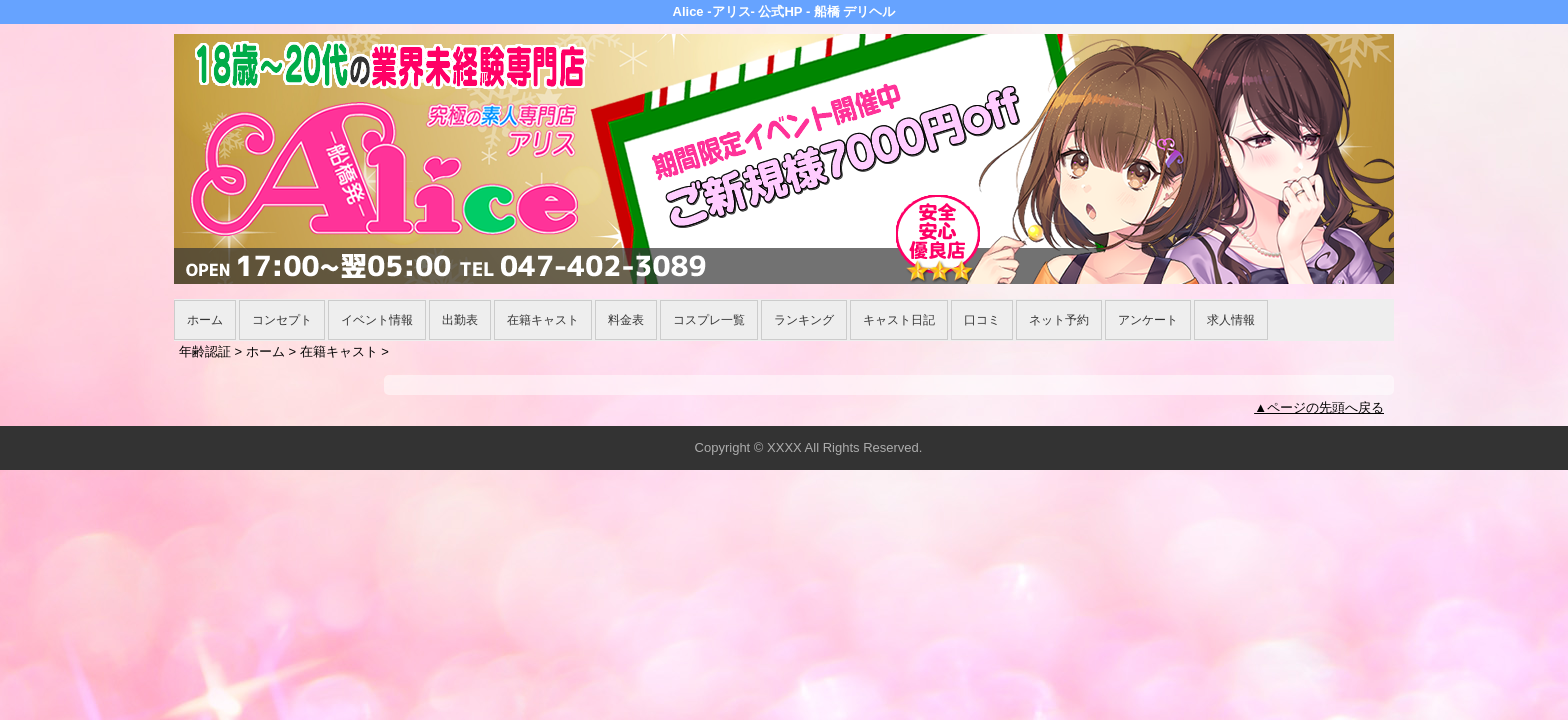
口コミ (982, 320)
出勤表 (460, 320)
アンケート (1148, 320)
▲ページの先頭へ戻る (1319, 407)
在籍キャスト (543, 320)
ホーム (205, 320)
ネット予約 (1059, 320)
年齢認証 (205, 351)
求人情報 (1231, 320)
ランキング (804, 320)
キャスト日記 (899, 320)
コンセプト (282, 320)
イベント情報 (377, 320)
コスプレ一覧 (709, 320)
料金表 (626, 320)
